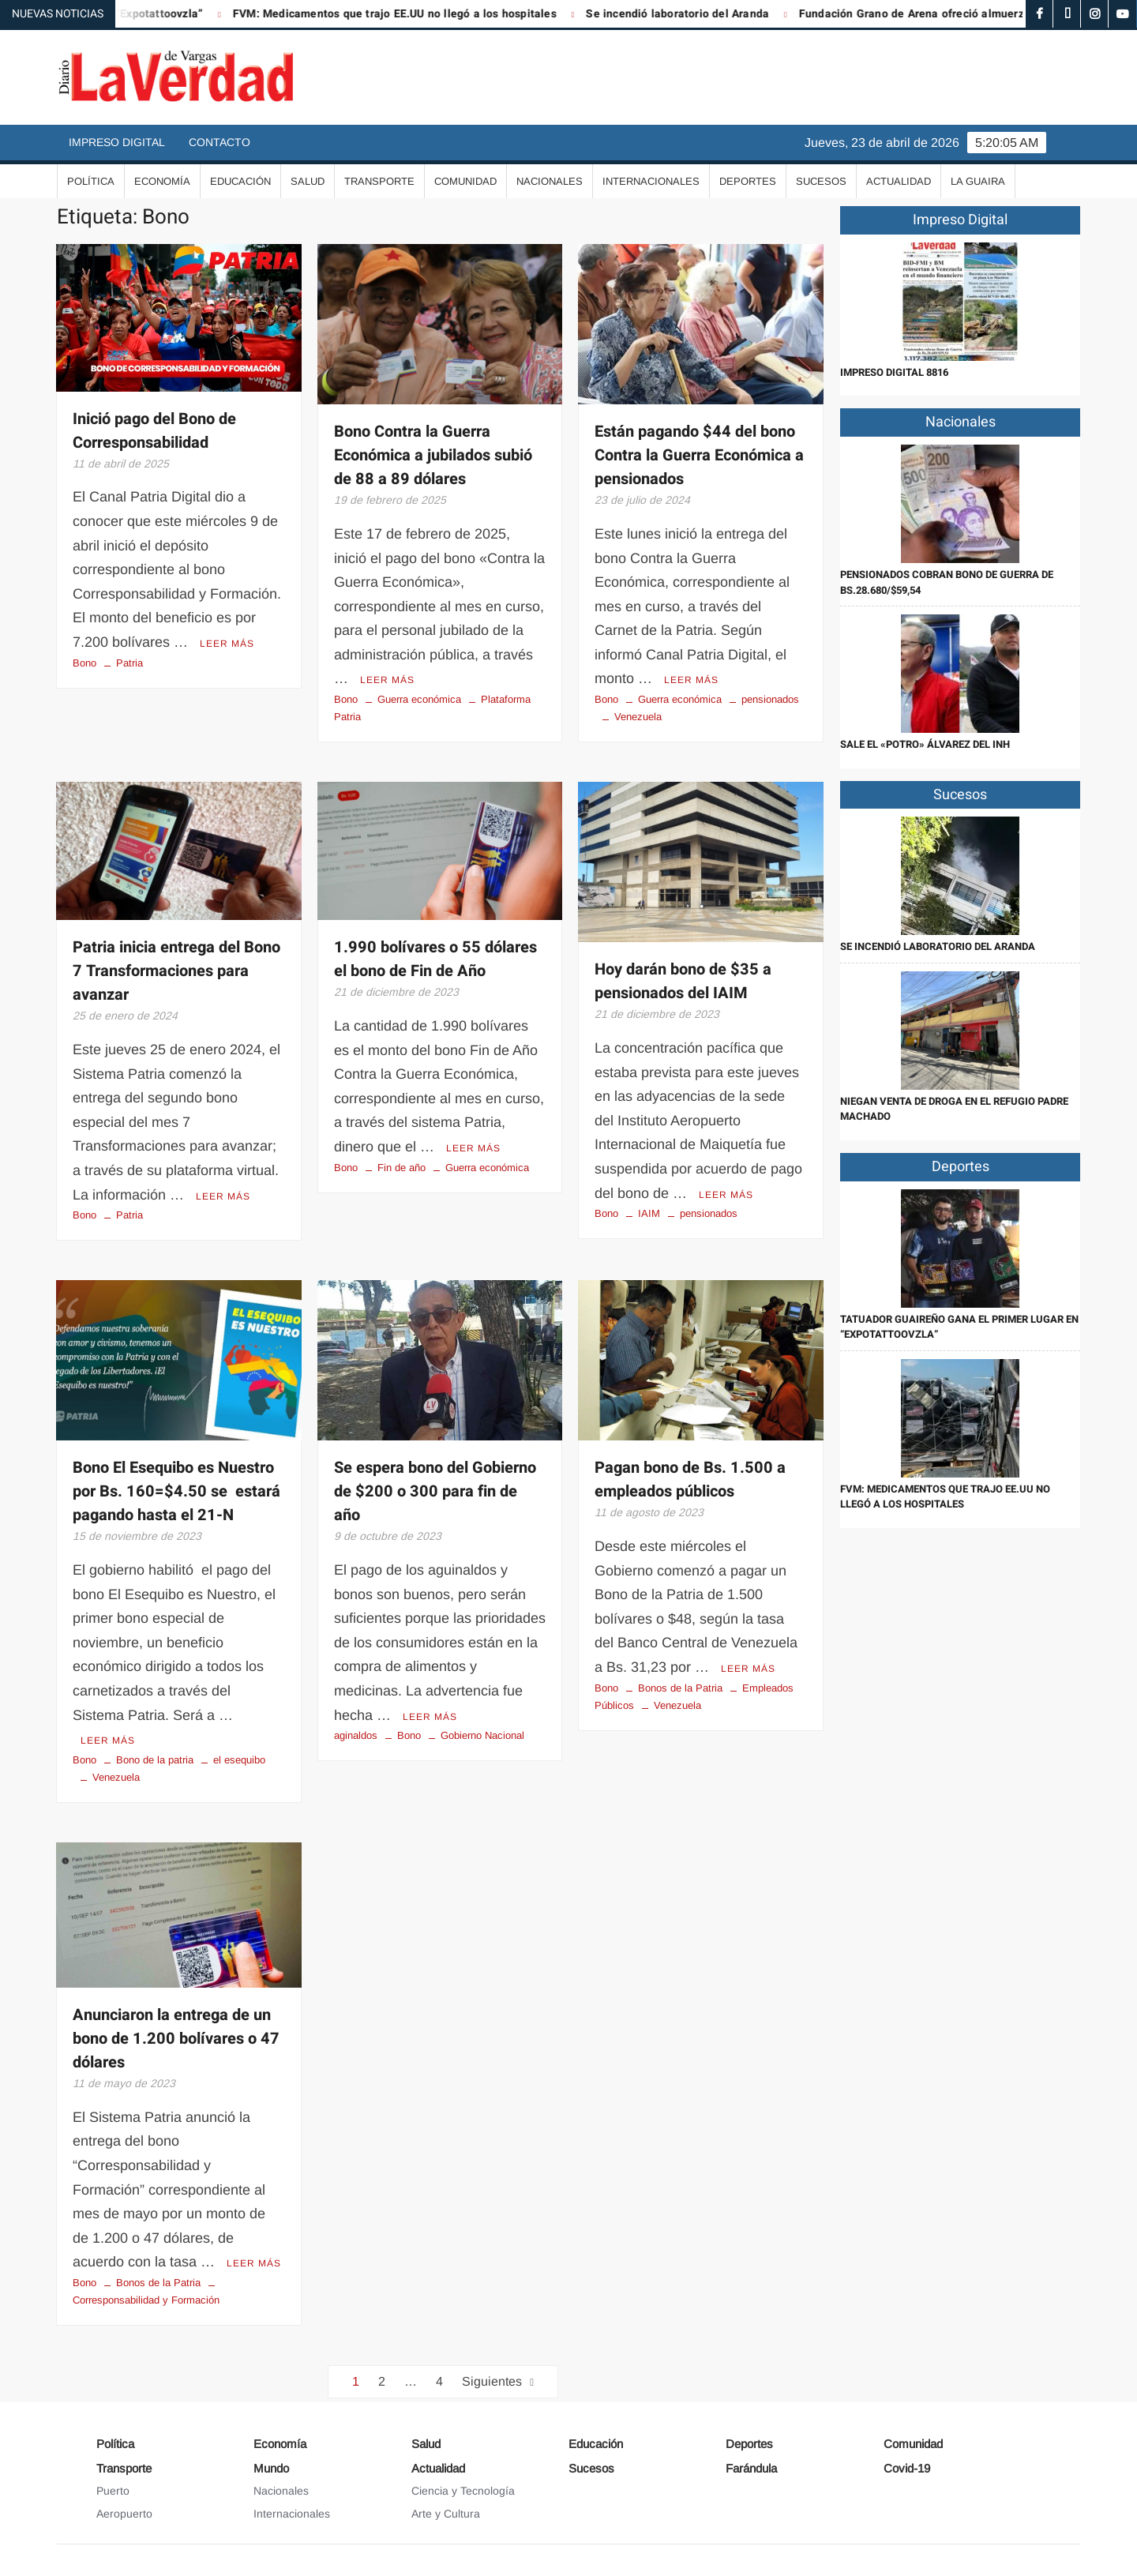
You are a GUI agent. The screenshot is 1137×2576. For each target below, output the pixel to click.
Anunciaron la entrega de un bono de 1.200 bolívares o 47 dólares (176, 2038)
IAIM (649, 1213)
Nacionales (549, 181)
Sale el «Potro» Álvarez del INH (925, 744)
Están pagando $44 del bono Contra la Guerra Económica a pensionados (699, 455)
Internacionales (651, 181)
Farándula (751, 2468)
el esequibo (239, 1760)
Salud (308, 181)
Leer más (227, 643)
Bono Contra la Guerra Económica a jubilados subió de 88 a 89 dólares (433, 455)
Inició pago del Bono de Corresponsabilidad (154, 430)
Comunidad (465, 181)
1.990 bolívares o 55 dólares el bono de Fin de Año (435, 959)
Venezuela (638, 717)
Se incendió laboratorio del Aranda (747, 14)
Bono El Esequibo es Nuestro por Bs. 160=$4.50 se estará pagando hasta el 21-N (176, 1491)
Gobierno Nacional (482, 1735)
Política (90, 181)
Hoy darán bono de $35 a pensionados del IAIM (683, 981)
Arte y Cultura (445, 2513)
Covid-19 (907, 2468)
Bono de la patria (154, 1760)
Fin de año (401, 1167)
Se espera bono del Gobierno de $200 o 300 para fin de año (435, 1491)
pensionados (770, 699)
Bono (84, 663)
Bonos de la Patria (680, 1688)
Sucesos (821, 181)
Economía (162, 181)
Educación (240, 181)
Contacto (219, 142)
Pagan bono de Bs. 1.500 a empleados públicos (690, 1479)
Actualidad (898, 181)
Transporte (379, 181)
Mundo (271, 2468)
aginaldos (355, 1735)
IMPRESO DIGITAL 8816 (894, 372)
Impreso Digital (117, 142)
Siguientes (492, 2381)
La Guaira (978, 181)
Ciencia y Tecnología (463, 2490)
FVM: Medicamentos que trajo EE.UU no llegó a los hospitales (465, 14)
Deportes (747, 181)
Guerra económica (419, 699)
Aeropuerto (124, 2513)
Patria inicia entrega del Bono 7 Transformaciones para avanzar (176, 971)
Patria (129, 663)
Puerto (112, 2490)
